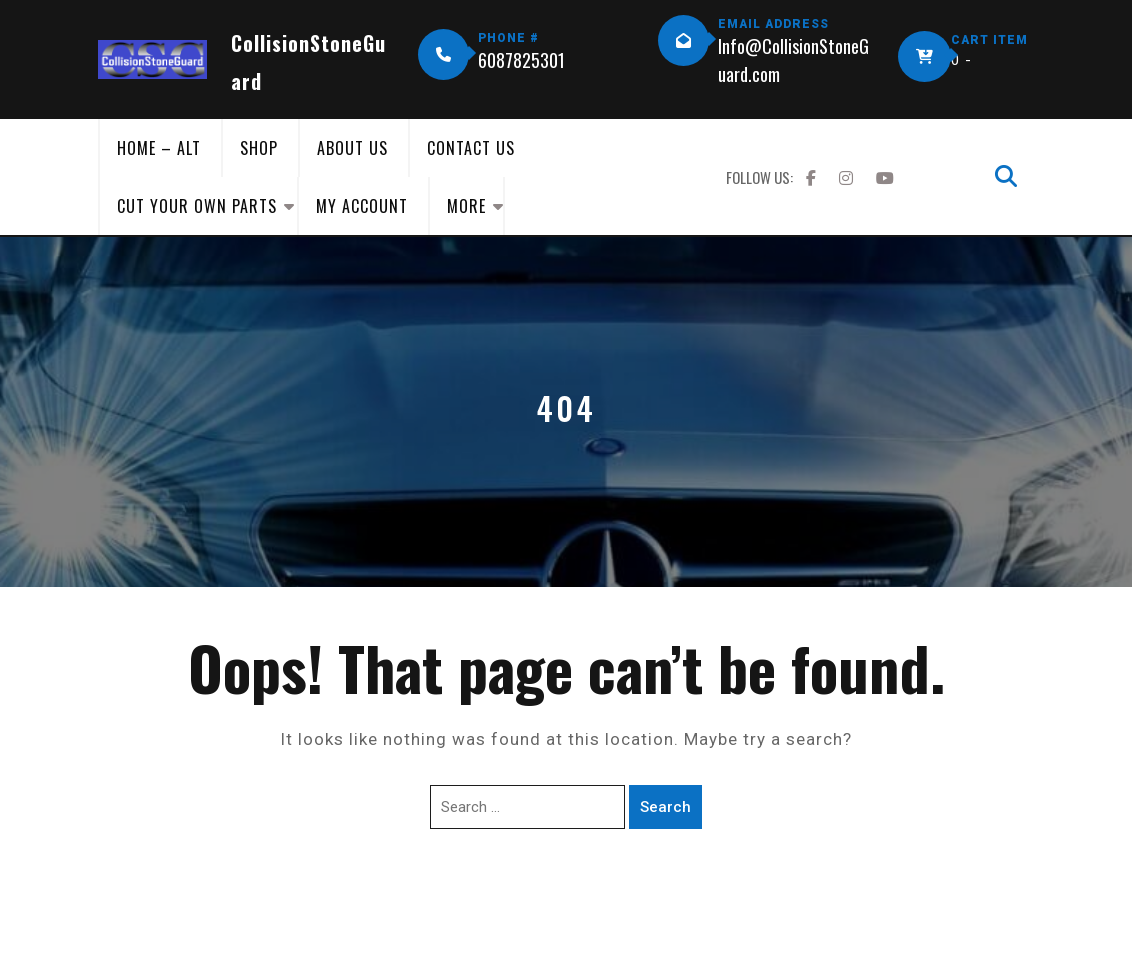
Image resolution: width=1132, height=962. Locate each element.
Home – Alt (159, 148)
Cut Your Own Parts (197, 206)
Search (665, 807)
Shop (259, 148)
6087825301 (521, 60)
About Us (352, 148)
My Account (362, 206)
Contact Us (471, 148)
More (466, 206)
